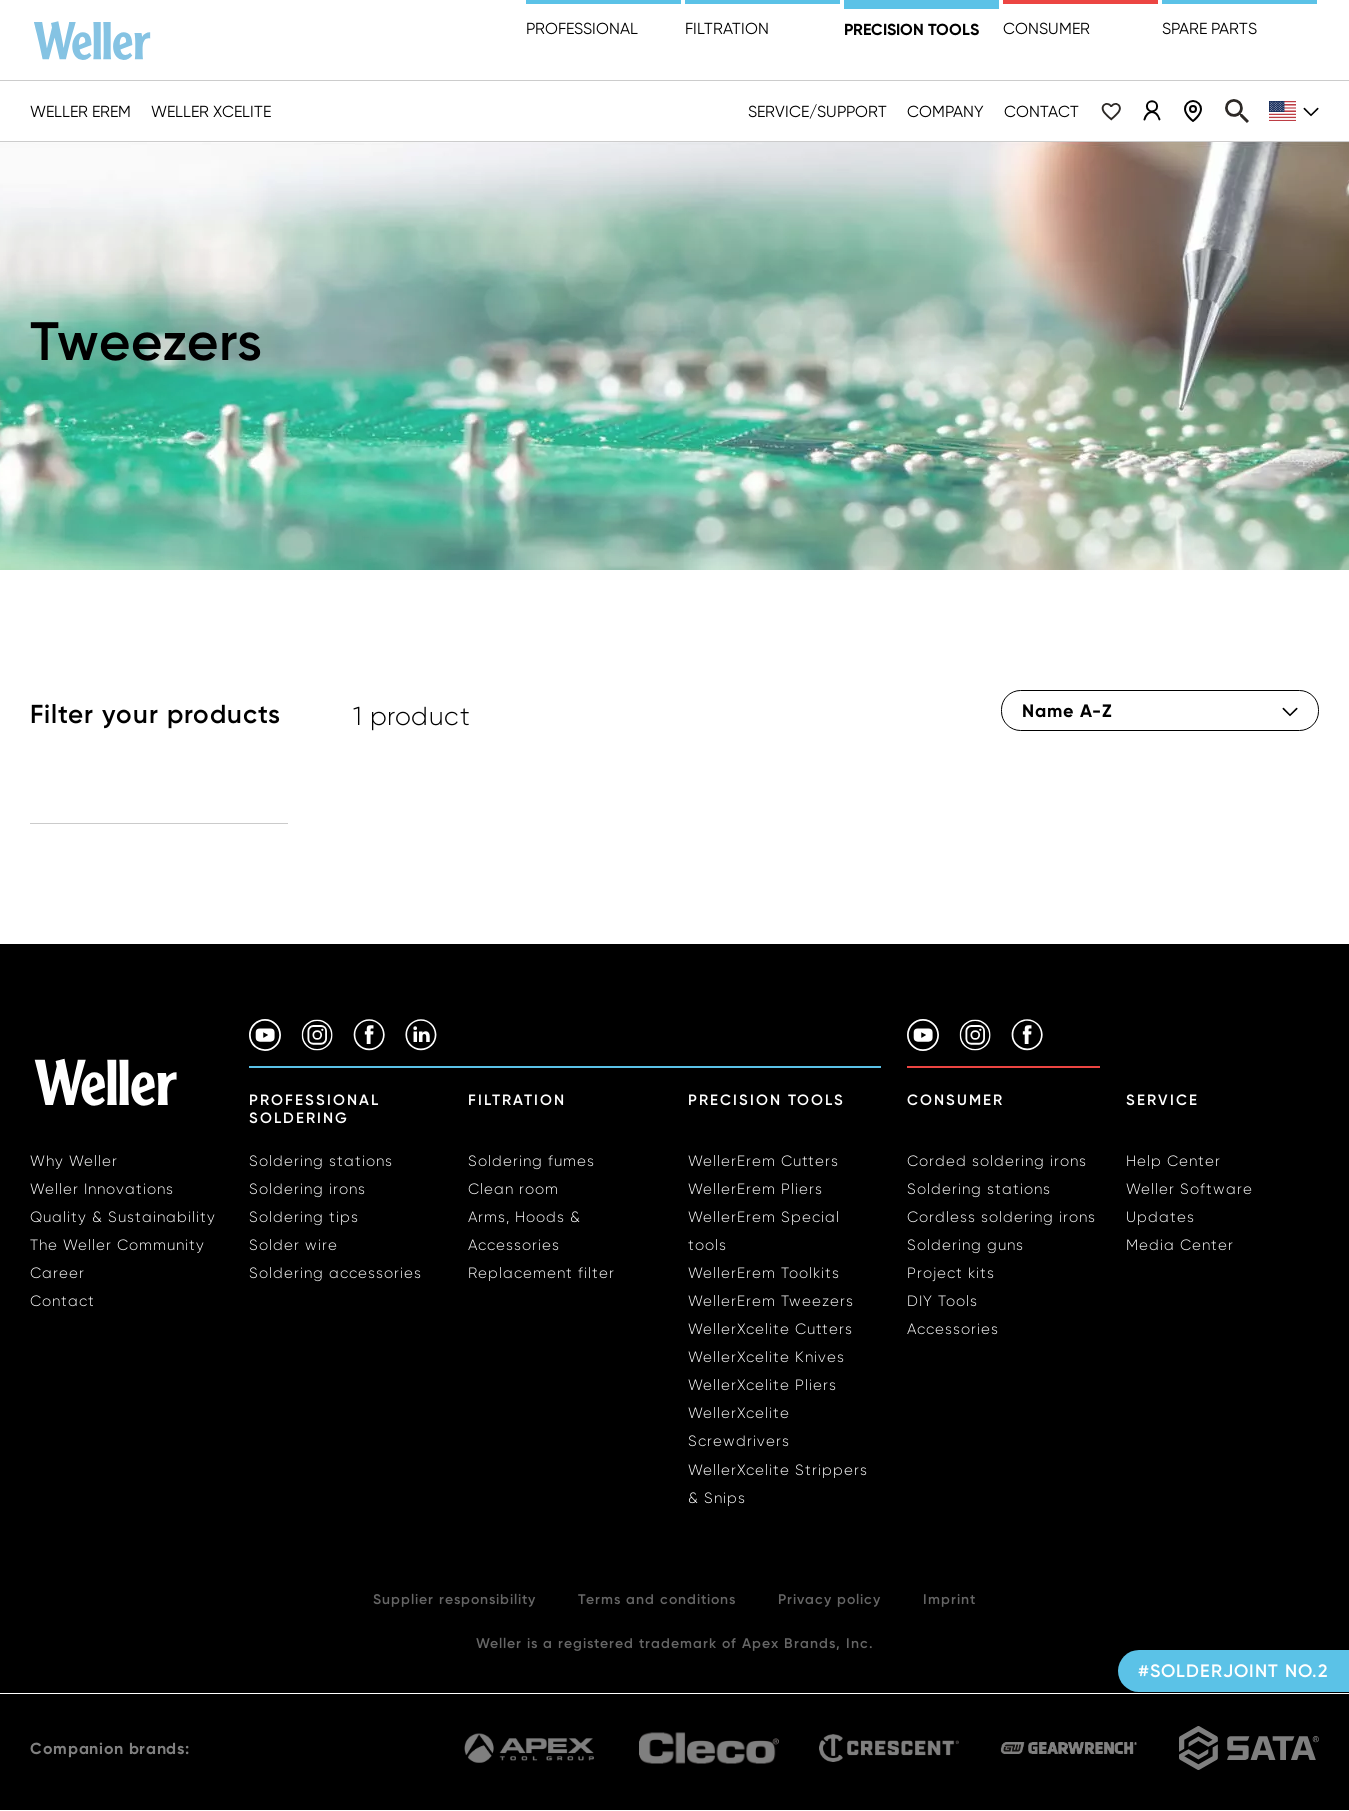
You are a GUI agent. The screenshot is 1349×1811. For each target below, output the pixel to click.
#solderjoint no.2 (1233, 1671)
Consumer (1046, 28)
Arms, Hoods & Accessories (524, 1231)
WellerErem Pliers (755, 1189)
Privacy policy (829, 1599)
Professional (582, 28)
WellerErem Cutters (763, 1161)
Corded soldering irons (997, 1161)
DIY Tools (942, 1301)
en (1294, 111)
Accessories (953, 1329)
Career (57, 1273)
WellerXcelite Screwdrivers (739, 1427)
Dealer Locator (1193, 111)
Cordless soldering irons (1001, 1217)
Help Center (1173, 1161)
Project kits (951, 1273)
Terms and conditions (657, 1599)
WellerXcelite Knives (766, 1357)
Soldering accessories (335, 1273)
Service (1162, 1100)
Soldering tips (304, 1217)
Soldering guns (965, 1245)
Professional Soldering (314, 1109)
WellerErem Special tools (764, 1231)
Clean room (513, 1189)
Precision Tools (766, 1100)
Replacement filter (541, 1273)
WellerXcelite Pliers (762, 1385)
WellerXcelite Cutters (770, 1329)
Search (1237, 111)
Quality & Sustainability (123, 1217)
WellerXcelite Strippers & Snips (778, 1484)
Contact (1041, 111)
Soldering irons (307, 1189)
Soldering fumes (531, 1161)
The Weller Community (117, 1245)
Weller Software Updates (1189, 1203)
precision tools (911, 29)
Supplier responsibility (454, 1599)
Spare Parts (1209, 28)
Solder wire (293, 1245)
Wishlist (1111, 111)
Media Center (1180, 1245)
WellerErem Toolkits (764, 1273)
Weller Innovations (102, 1189)
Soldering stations (321, 1161)
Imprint (949, 1599)
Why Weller (74, 1161)
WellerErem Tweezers (771, 1301)
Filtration (727, 28)
